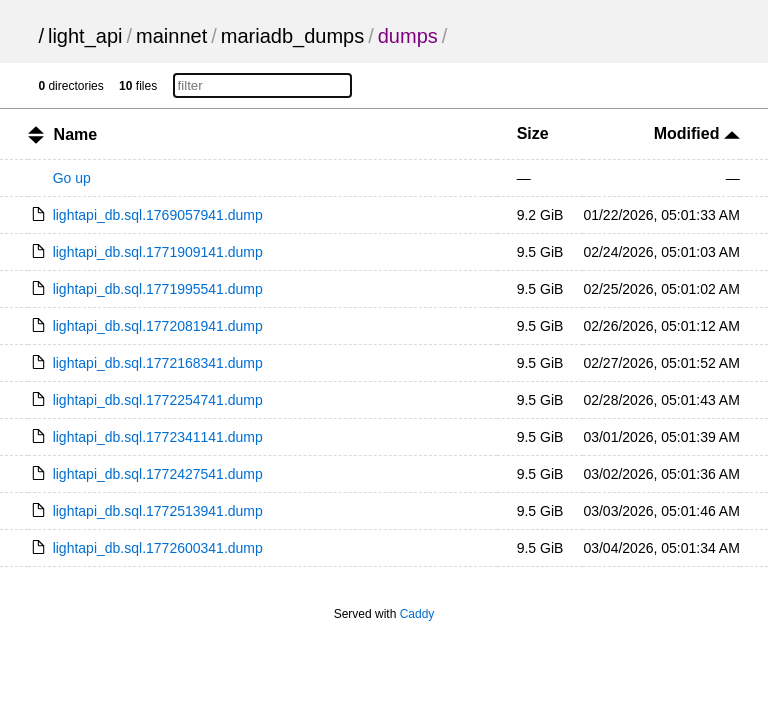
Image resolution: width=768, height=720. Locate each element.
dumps (408, 36)
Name (76, 134)
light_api (85, 36)
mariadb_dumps (292, 36)
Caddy (417, 614)
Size (533, 133)
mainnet (171, 36)
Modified (697, 133)
